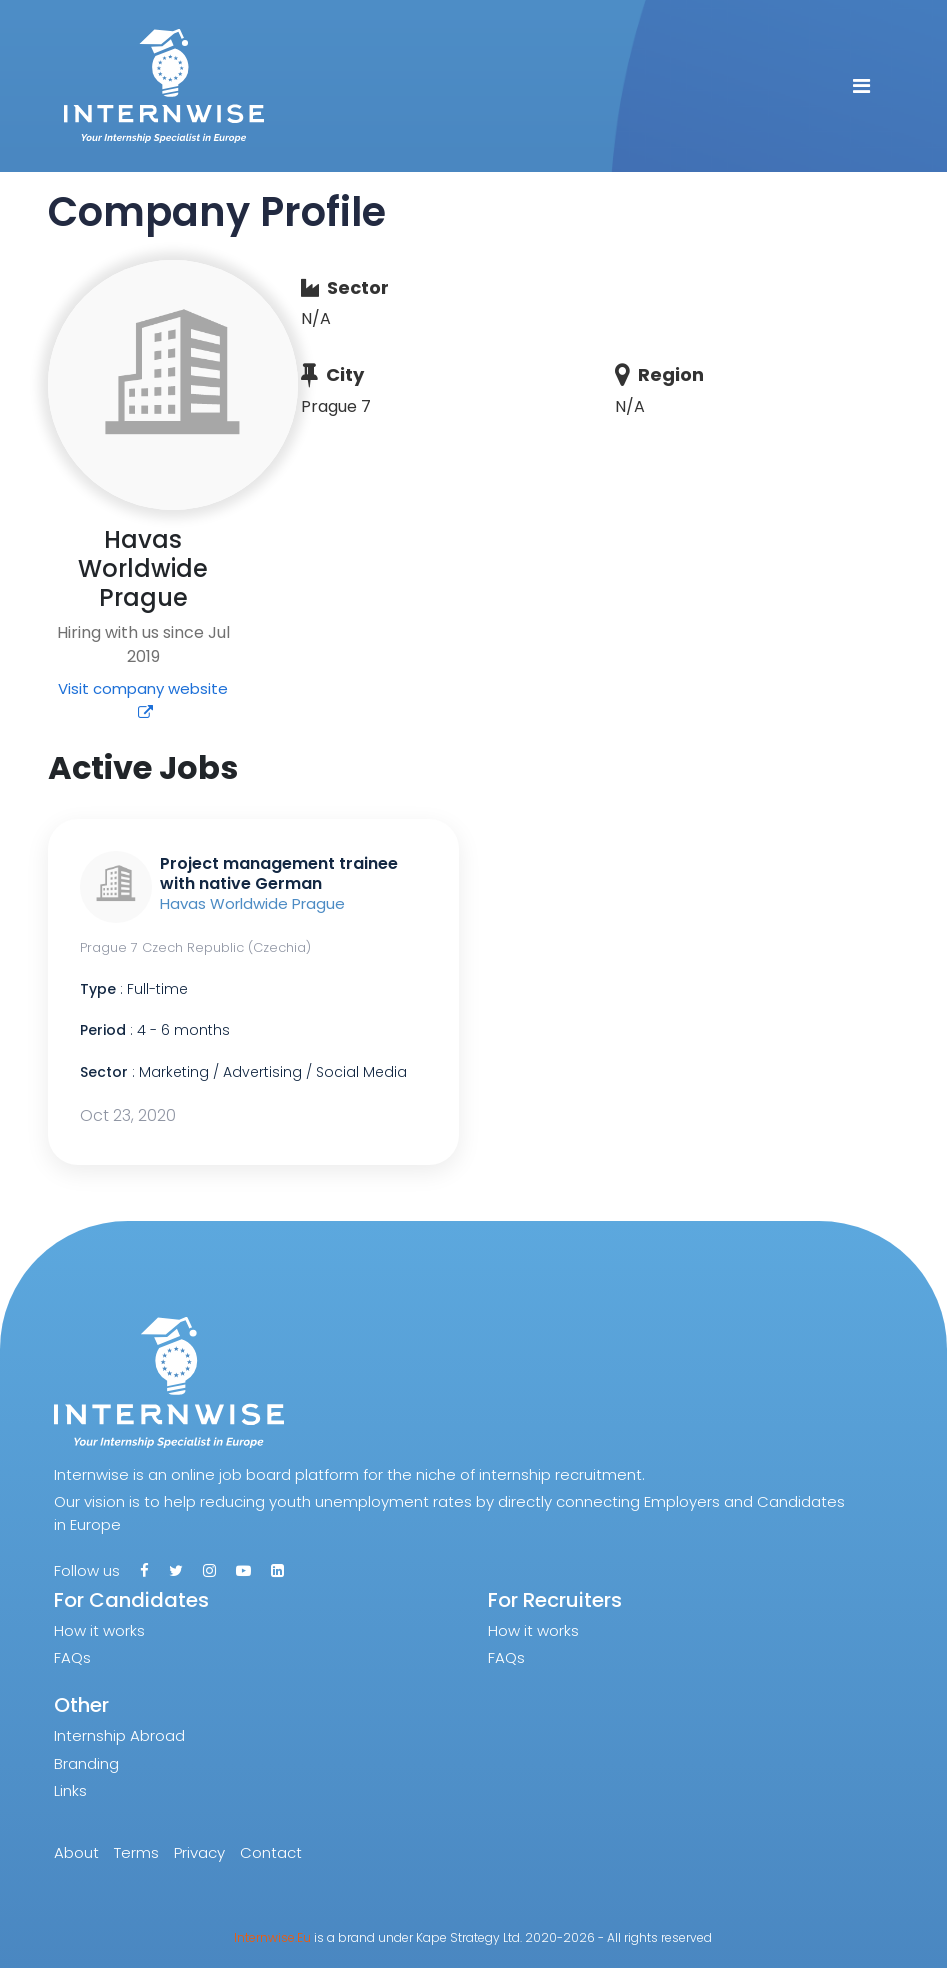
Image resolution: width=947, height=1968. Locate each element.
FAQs (72, 1657)
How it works (99, 1630)
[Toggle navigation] (861, 86)
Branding (86, 1763)
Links (70, 1790)
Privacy (199, 1852)
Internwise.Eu (272, 1937)
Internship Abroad (119, 1735)
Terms (136, 1852)
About (76, 1852)
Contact (271, 1852)
